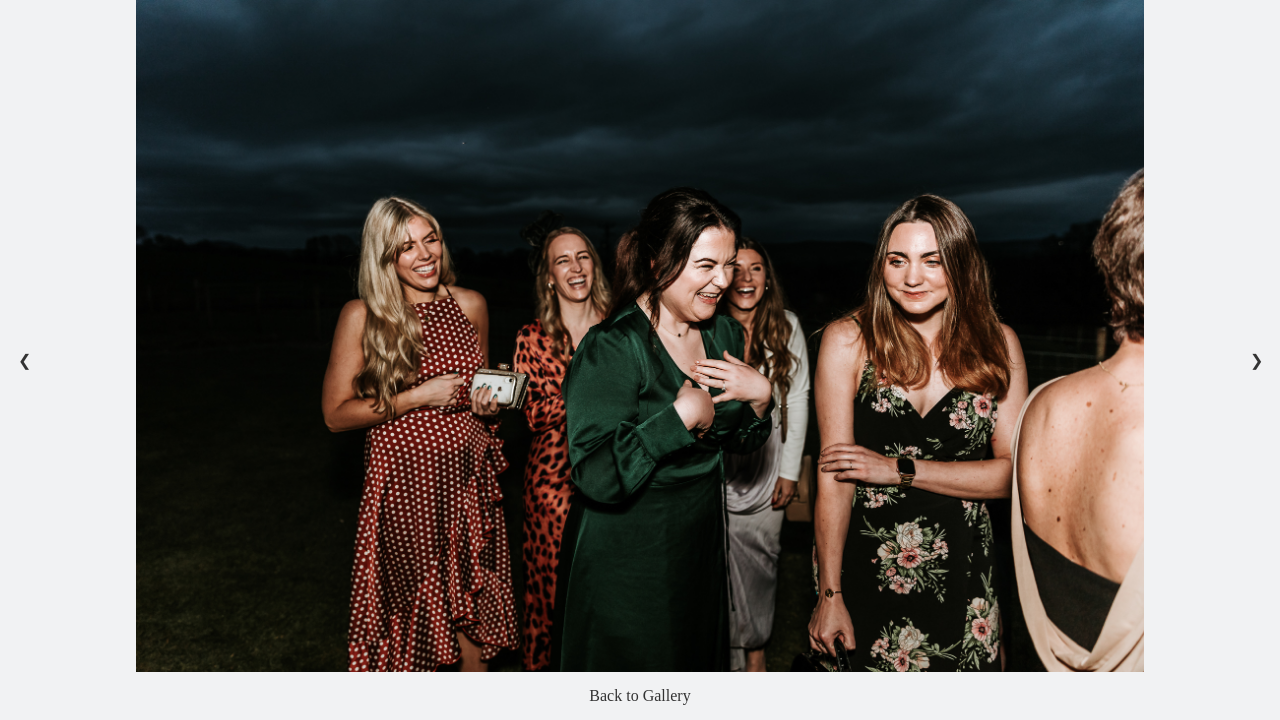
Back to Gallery (639, 695)
